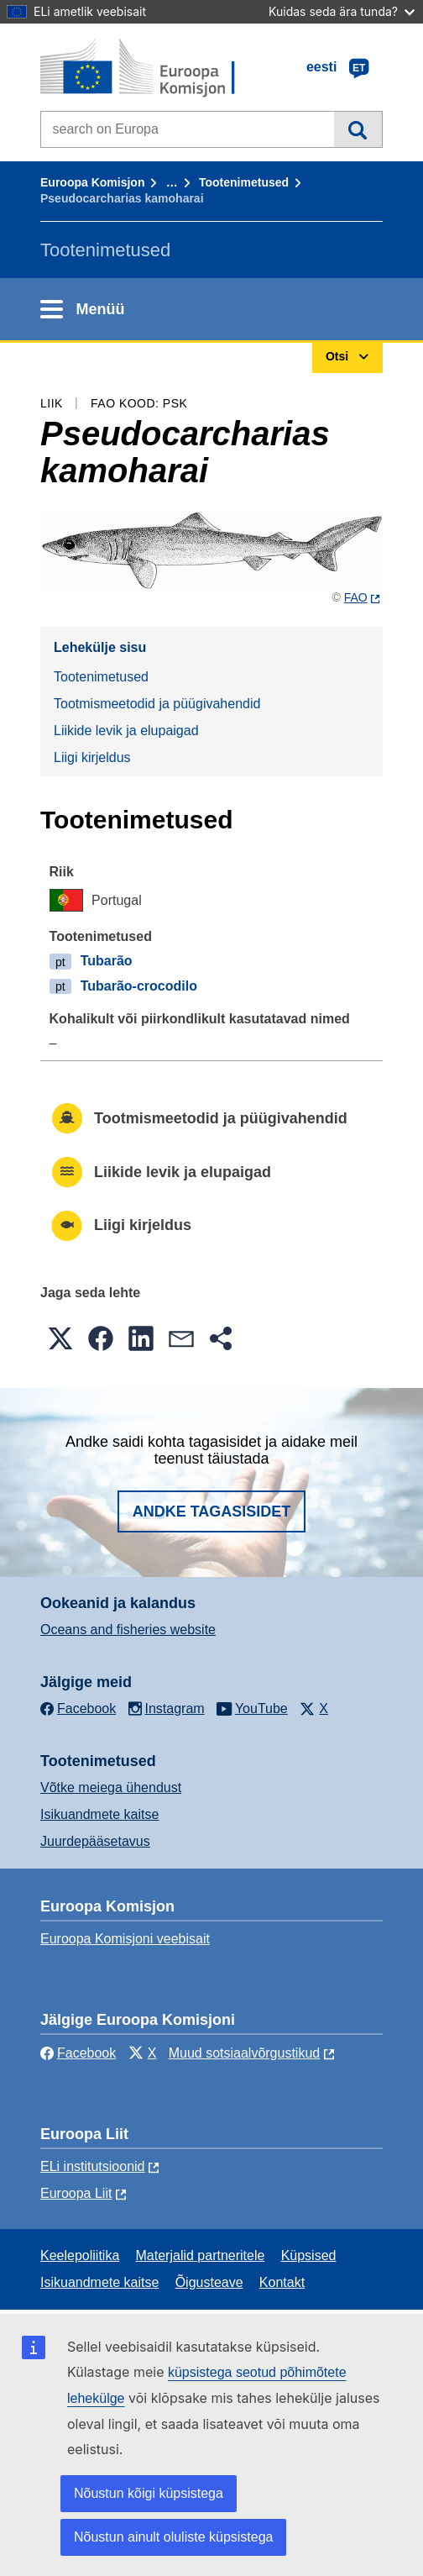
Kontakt (282, 2282)
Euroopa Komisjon (92, 182)
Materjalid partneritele (200, 2255)
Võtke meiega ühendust (110, 1787)
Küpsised (309, 2255)
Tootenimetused (244, 182)
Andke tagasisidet (212, 1511)
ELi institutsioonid (92, 2166)
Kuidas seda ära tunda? (342, 11)
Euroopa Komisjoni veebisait (125, 1939)
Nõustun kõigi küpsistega (148, 2493)
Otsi (358, 129)
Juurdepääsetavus (95, 1841)
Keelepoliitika (79, 2255)
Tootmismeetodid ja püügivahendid (157, 704)
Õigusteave (209, 2282)
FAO (356, 597)
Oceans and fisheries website (128, 1629)
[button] (60, 1338)
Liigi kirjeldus (92, 757)
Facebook (78, 2053)
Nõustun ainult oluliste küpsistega (173, 2537)
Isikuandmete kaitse (99, 1814)
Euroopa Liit (76, 2193)
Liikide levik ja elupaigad (126, 730)
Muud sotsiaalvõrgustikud (245, 2053)
